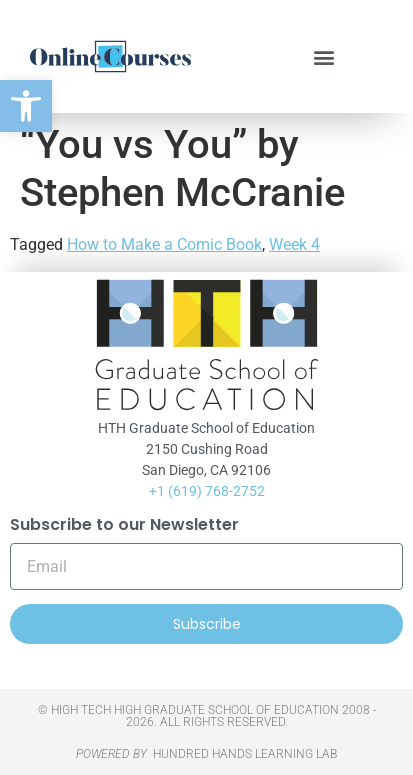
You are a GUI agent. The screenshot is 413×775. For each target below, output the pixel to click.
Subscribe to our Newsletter (124, 526)
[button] (323, 56)
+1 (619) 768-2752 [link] (207, 491)
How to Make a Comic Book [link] (164, 244)
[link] (26, 106)
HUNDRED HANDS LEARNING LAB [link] (245, 754)
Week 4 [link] (294, 244)
